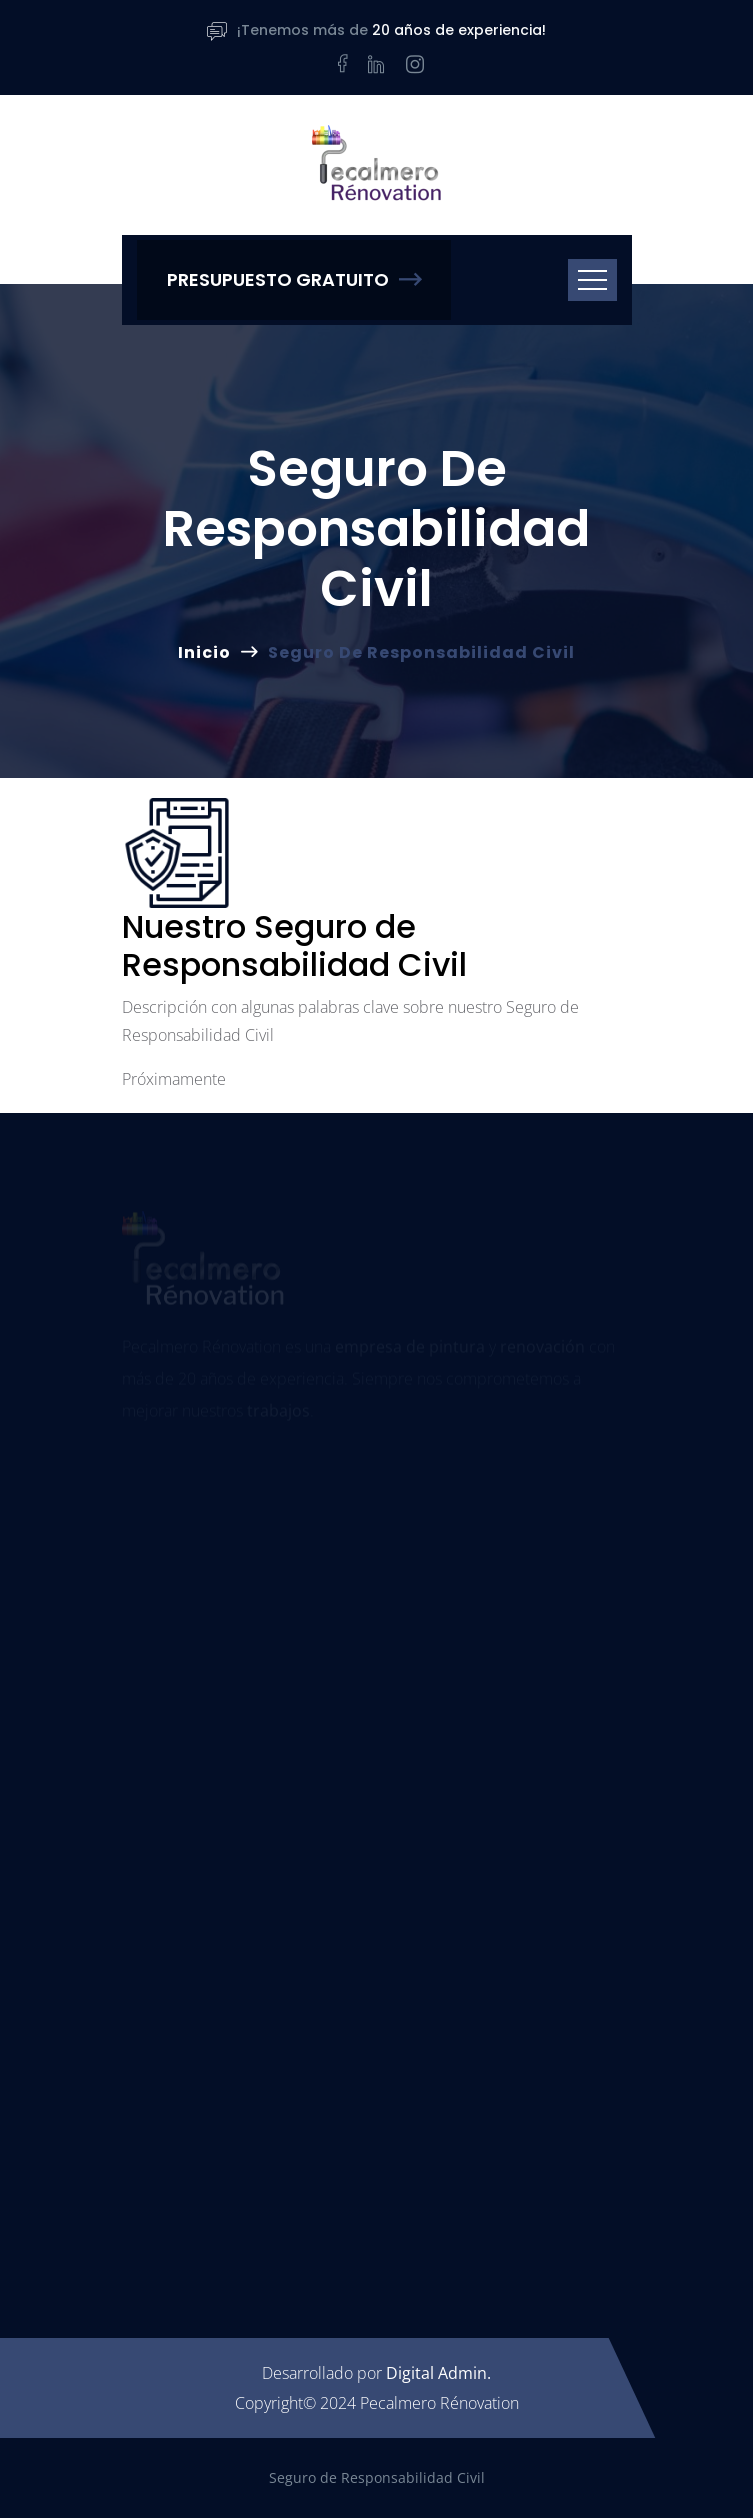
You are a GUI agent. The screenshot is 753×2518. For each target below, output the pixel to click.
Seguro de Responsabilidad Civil (377, 2477)
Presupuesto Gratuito (294, 279)
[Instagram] (415, 64)
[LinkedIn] (377, 64)
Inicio (204, 652)
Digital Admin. (438, 2373)
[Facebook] (339, 64)
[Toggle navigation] (592, 280)
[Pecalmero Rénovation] (377, 165)
